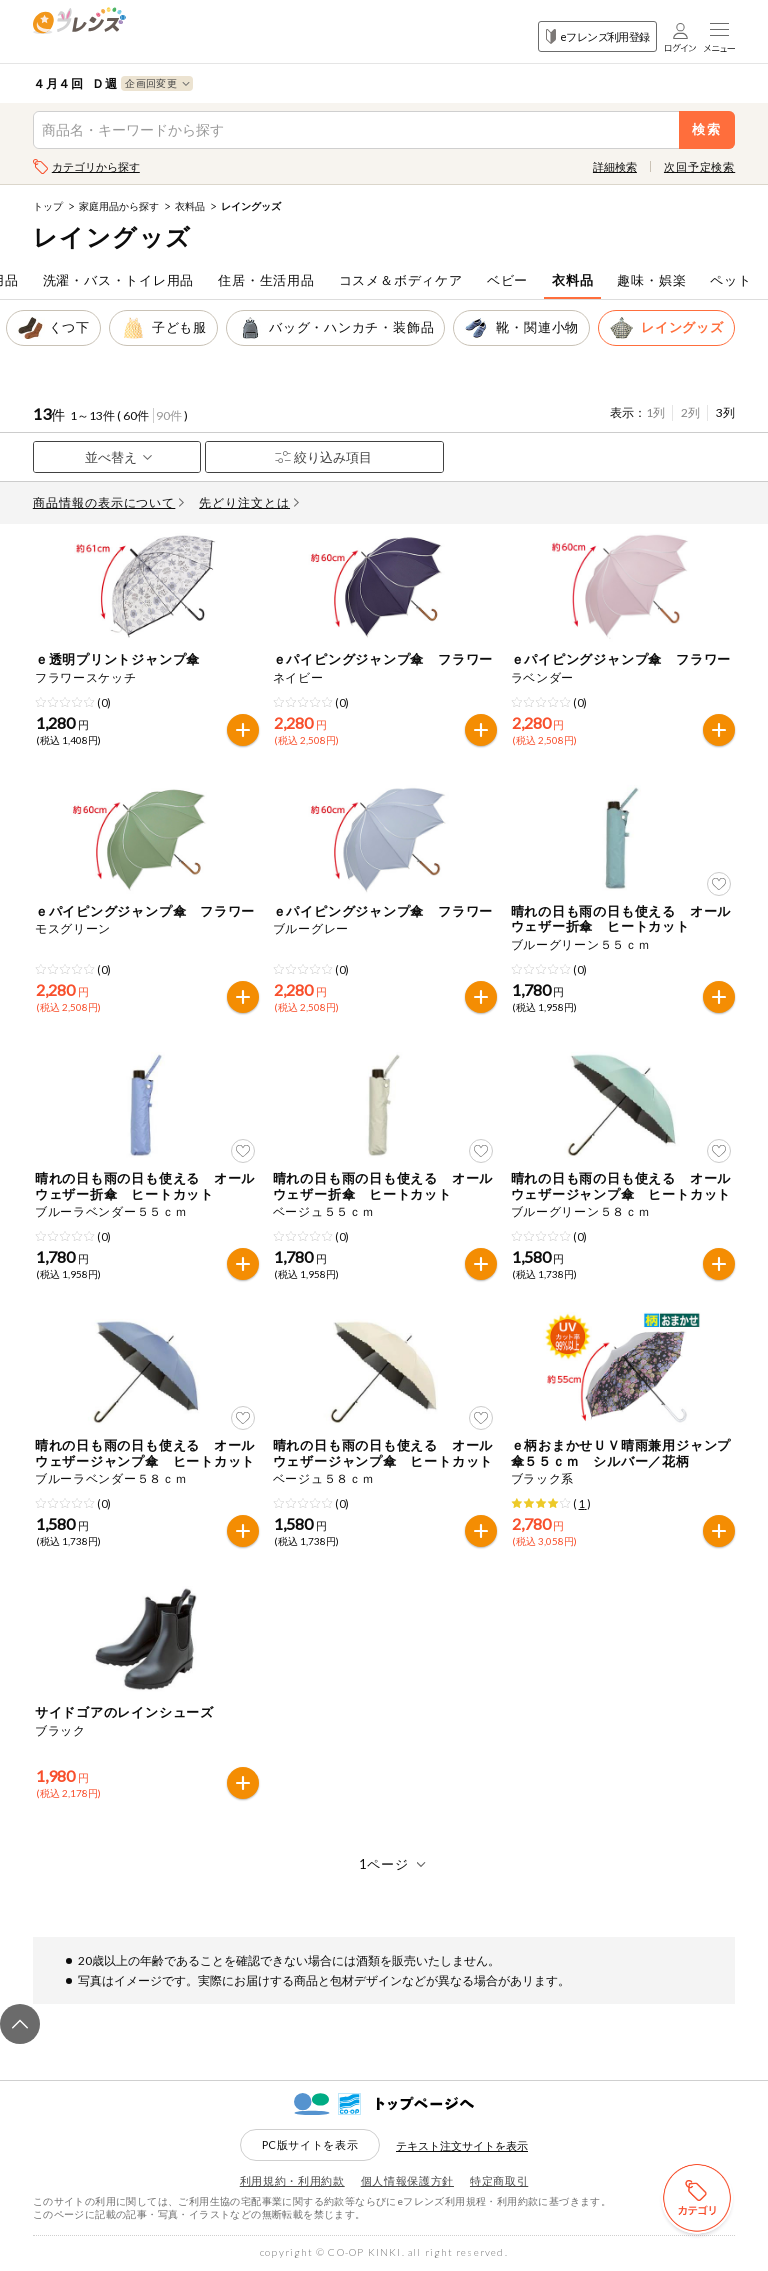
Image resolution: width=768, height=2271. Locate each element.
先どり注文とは (249, 502)
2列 (690, 412)
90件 (169, 415)
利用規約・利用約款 (292, 2180)
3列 (725, 412)
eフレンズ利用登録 (597, 36)
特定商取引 (499, 2180)
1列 (655, 412)
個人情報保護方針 (407, 2180)
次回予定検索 (699, 166)
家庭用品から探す (119, 206)
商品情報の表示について (109, 502)
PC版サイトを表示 (310, 2144)
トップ (48, 206)
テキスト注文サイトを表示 (462, 2145)
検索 (707, 129)
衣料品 (190, 206)
